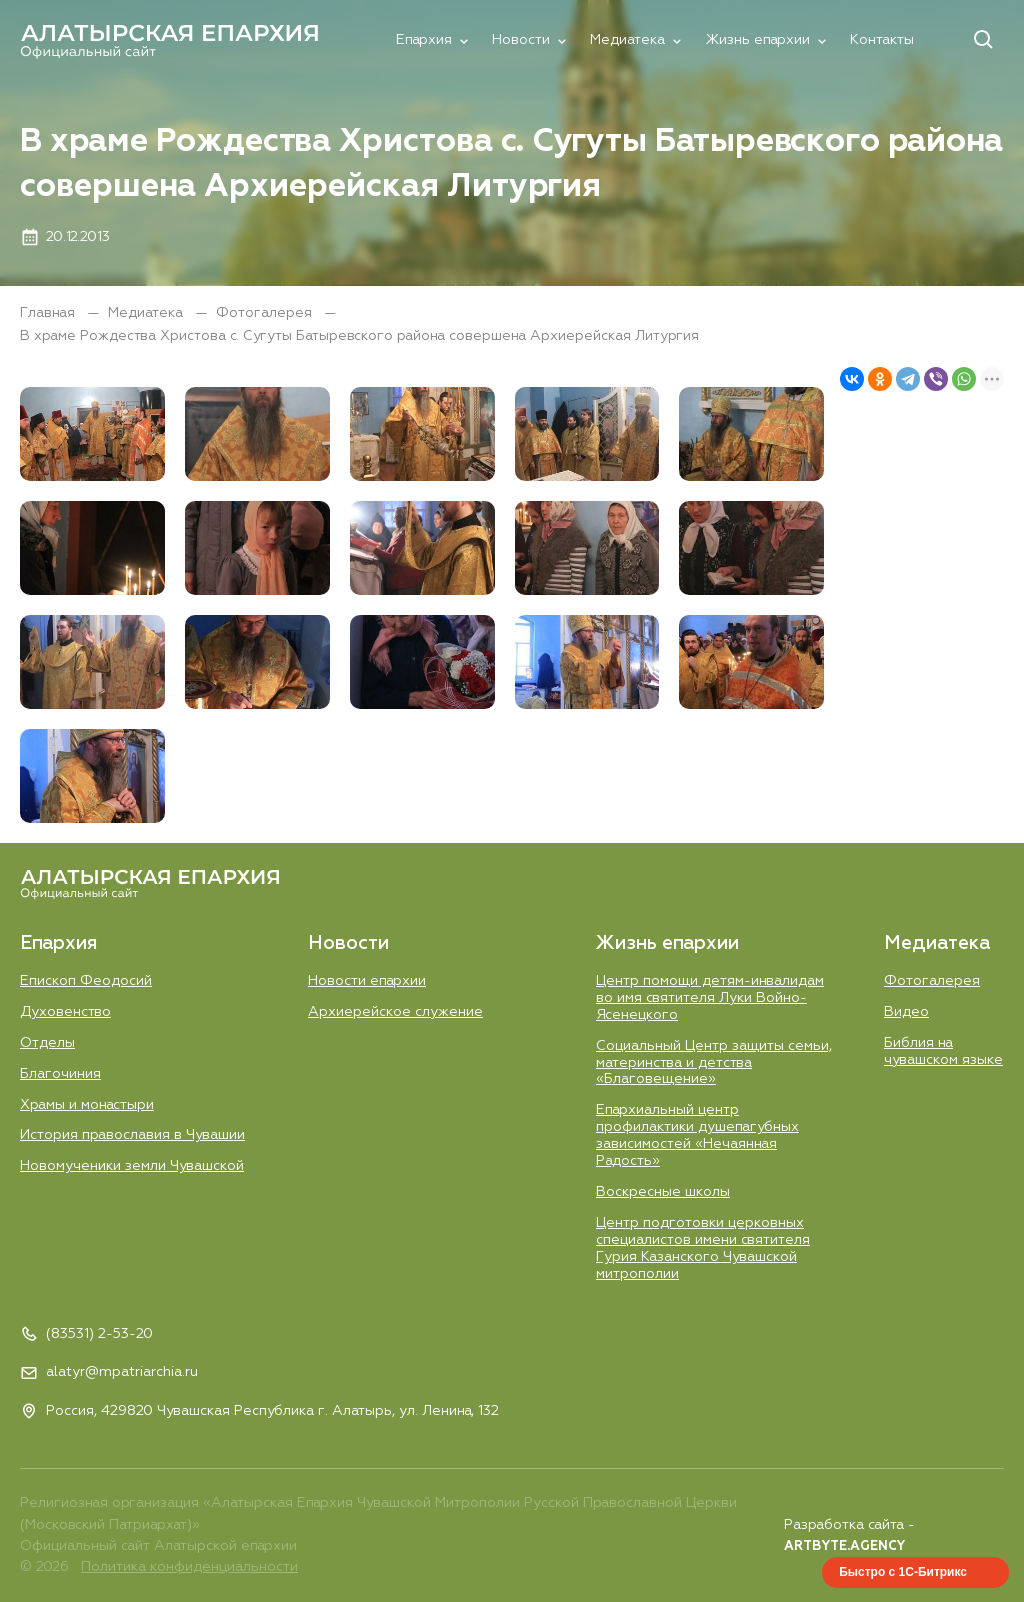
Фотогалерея (266, 313)
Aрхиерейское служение (395, 1012)
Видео (906, 1012)
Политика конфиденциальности (189, 1567)
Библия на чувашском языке (943, 1051)
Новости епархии (367, 981)
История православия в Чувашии (132, 1135)
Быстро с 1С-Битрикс (903, 1572)
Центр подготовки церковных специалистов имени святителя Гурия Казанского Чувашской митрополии (703, 1248)
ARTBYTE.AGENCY (844, 1546)
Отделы (47, 1043)
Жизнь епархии (757, 40)
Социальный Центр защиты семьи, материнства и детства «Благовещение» (714, 1063)
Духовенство (65, 1012)
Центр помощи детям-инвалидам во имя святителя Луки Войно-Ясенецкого (710, 998)
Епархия (424, 40)
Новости (521, 40)
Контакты (882, 40)
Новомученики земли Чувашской (132, 1166)
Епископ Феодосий (86, 981)
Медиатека (627, 40)
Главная (49, 313)
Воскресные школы (663, 1192)
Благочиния (60, 1074)
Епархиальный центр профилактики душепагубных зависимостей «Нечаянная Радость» (697, 1135)
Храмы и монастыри (87, 1105)
